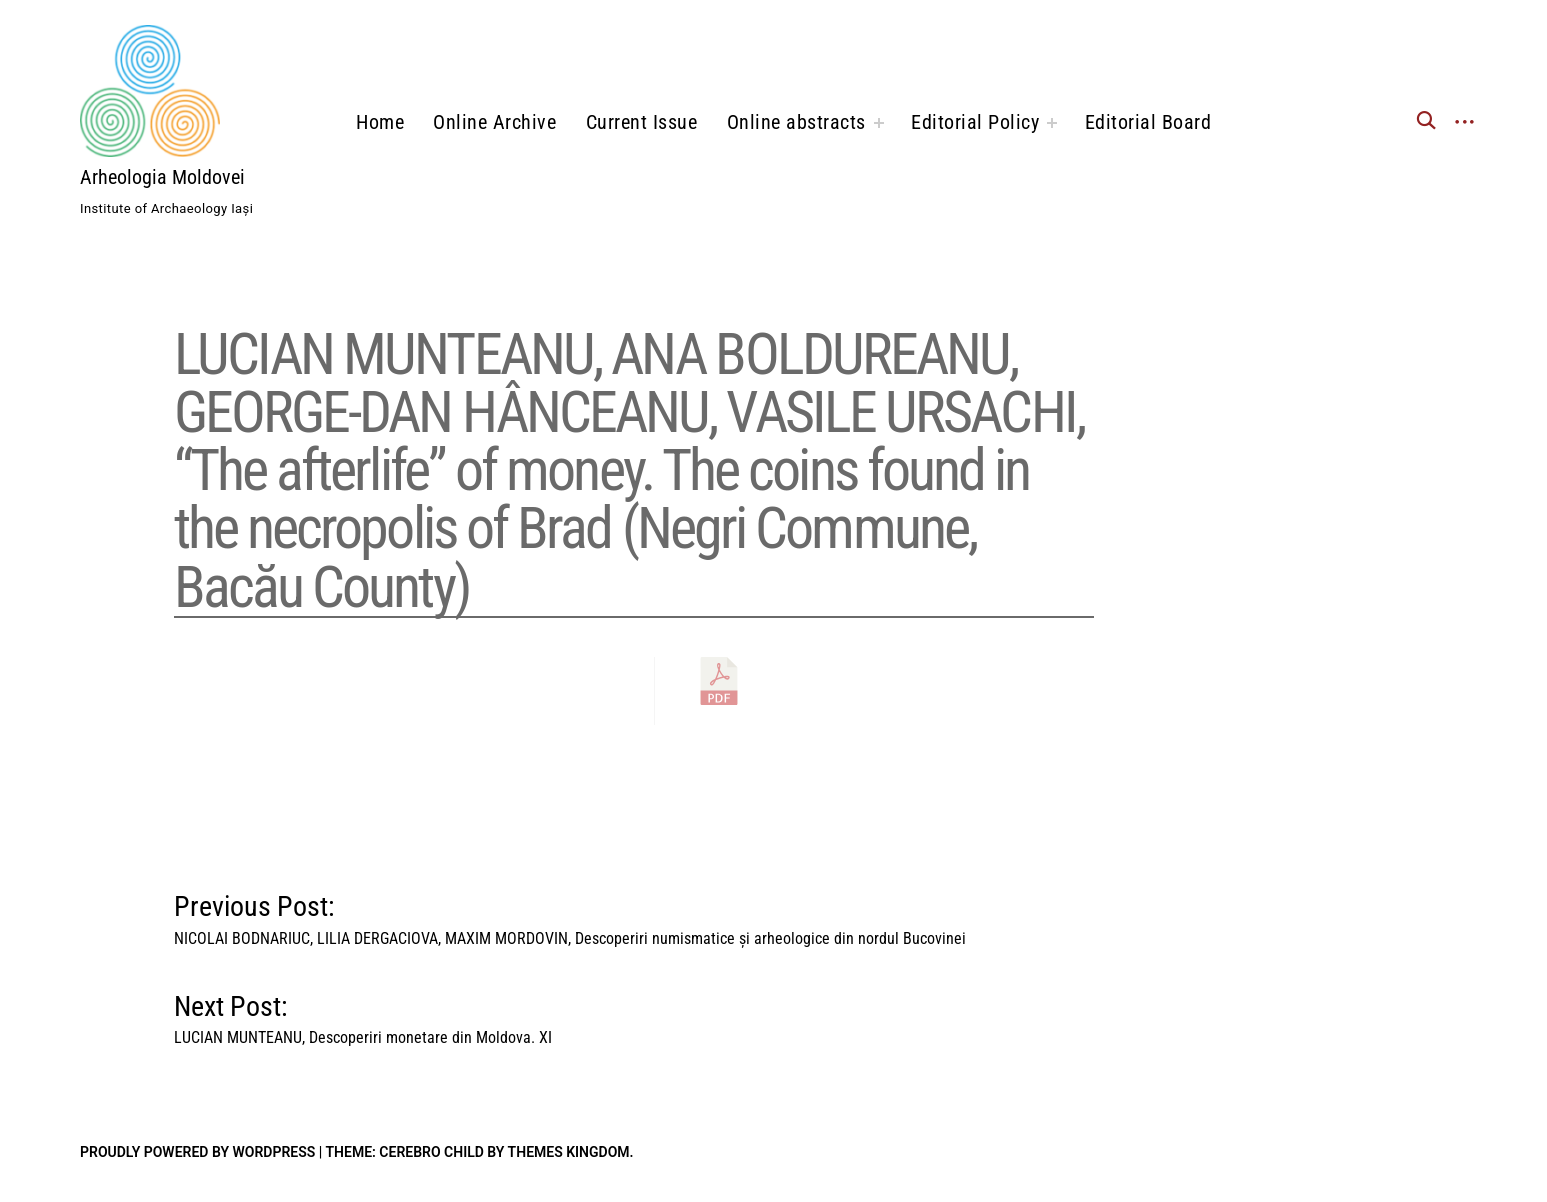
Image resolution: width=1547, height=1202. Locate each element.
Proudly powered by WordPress (197, 1152)
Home (380, 122)
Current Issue (642, 122)
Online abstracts (796, 122)
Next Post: (363, 1015)
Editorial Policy (975, 122)
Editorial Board (1148, 122)
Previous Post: (570, 915)
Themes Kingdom (569, 1152)
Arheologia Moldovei (162, 177)
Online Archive (494, 122)
